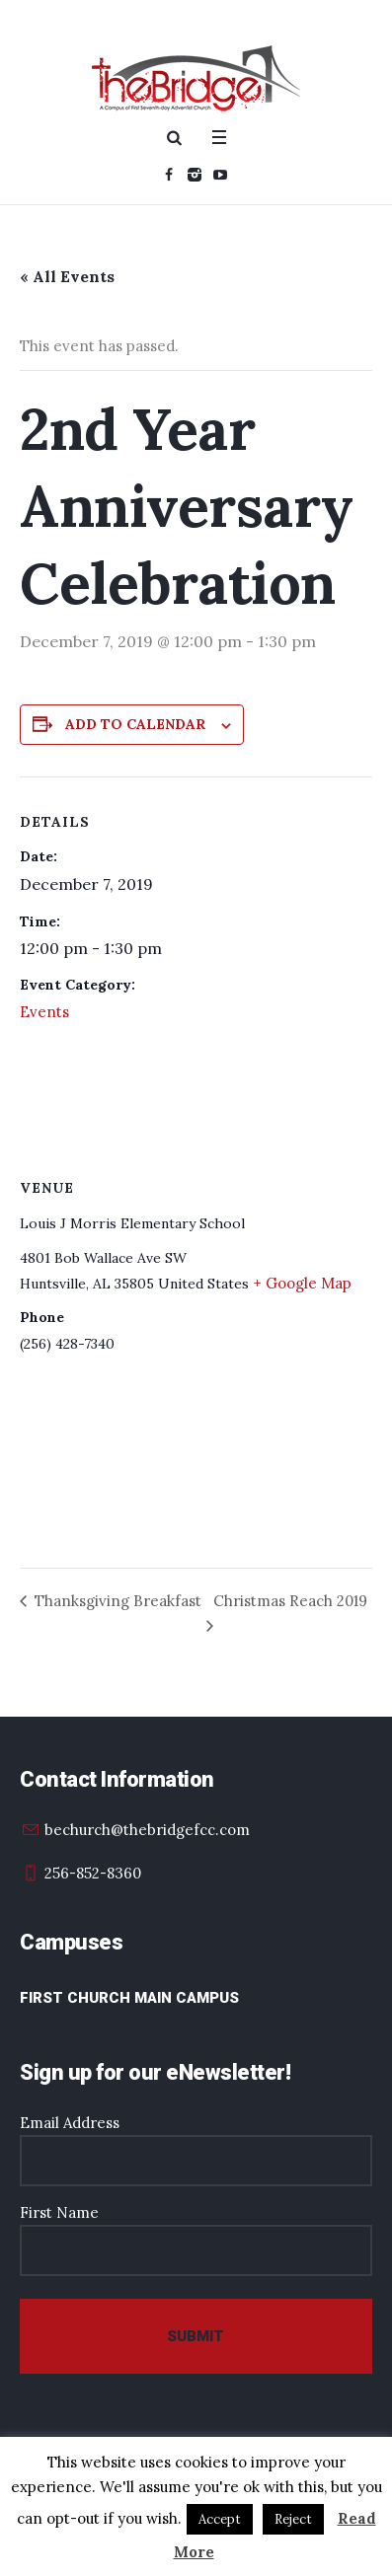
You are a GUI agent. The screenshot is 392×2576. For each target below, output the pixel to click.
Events (44, 1011)
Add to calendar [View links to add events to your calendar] (135, 724)
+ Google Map (302, 1283)
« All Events (67, 276)
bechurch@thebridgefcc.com (147, 1829)
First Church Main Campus (129, 1998)
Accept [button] (219, 2519)
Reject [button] (293, 2519)
